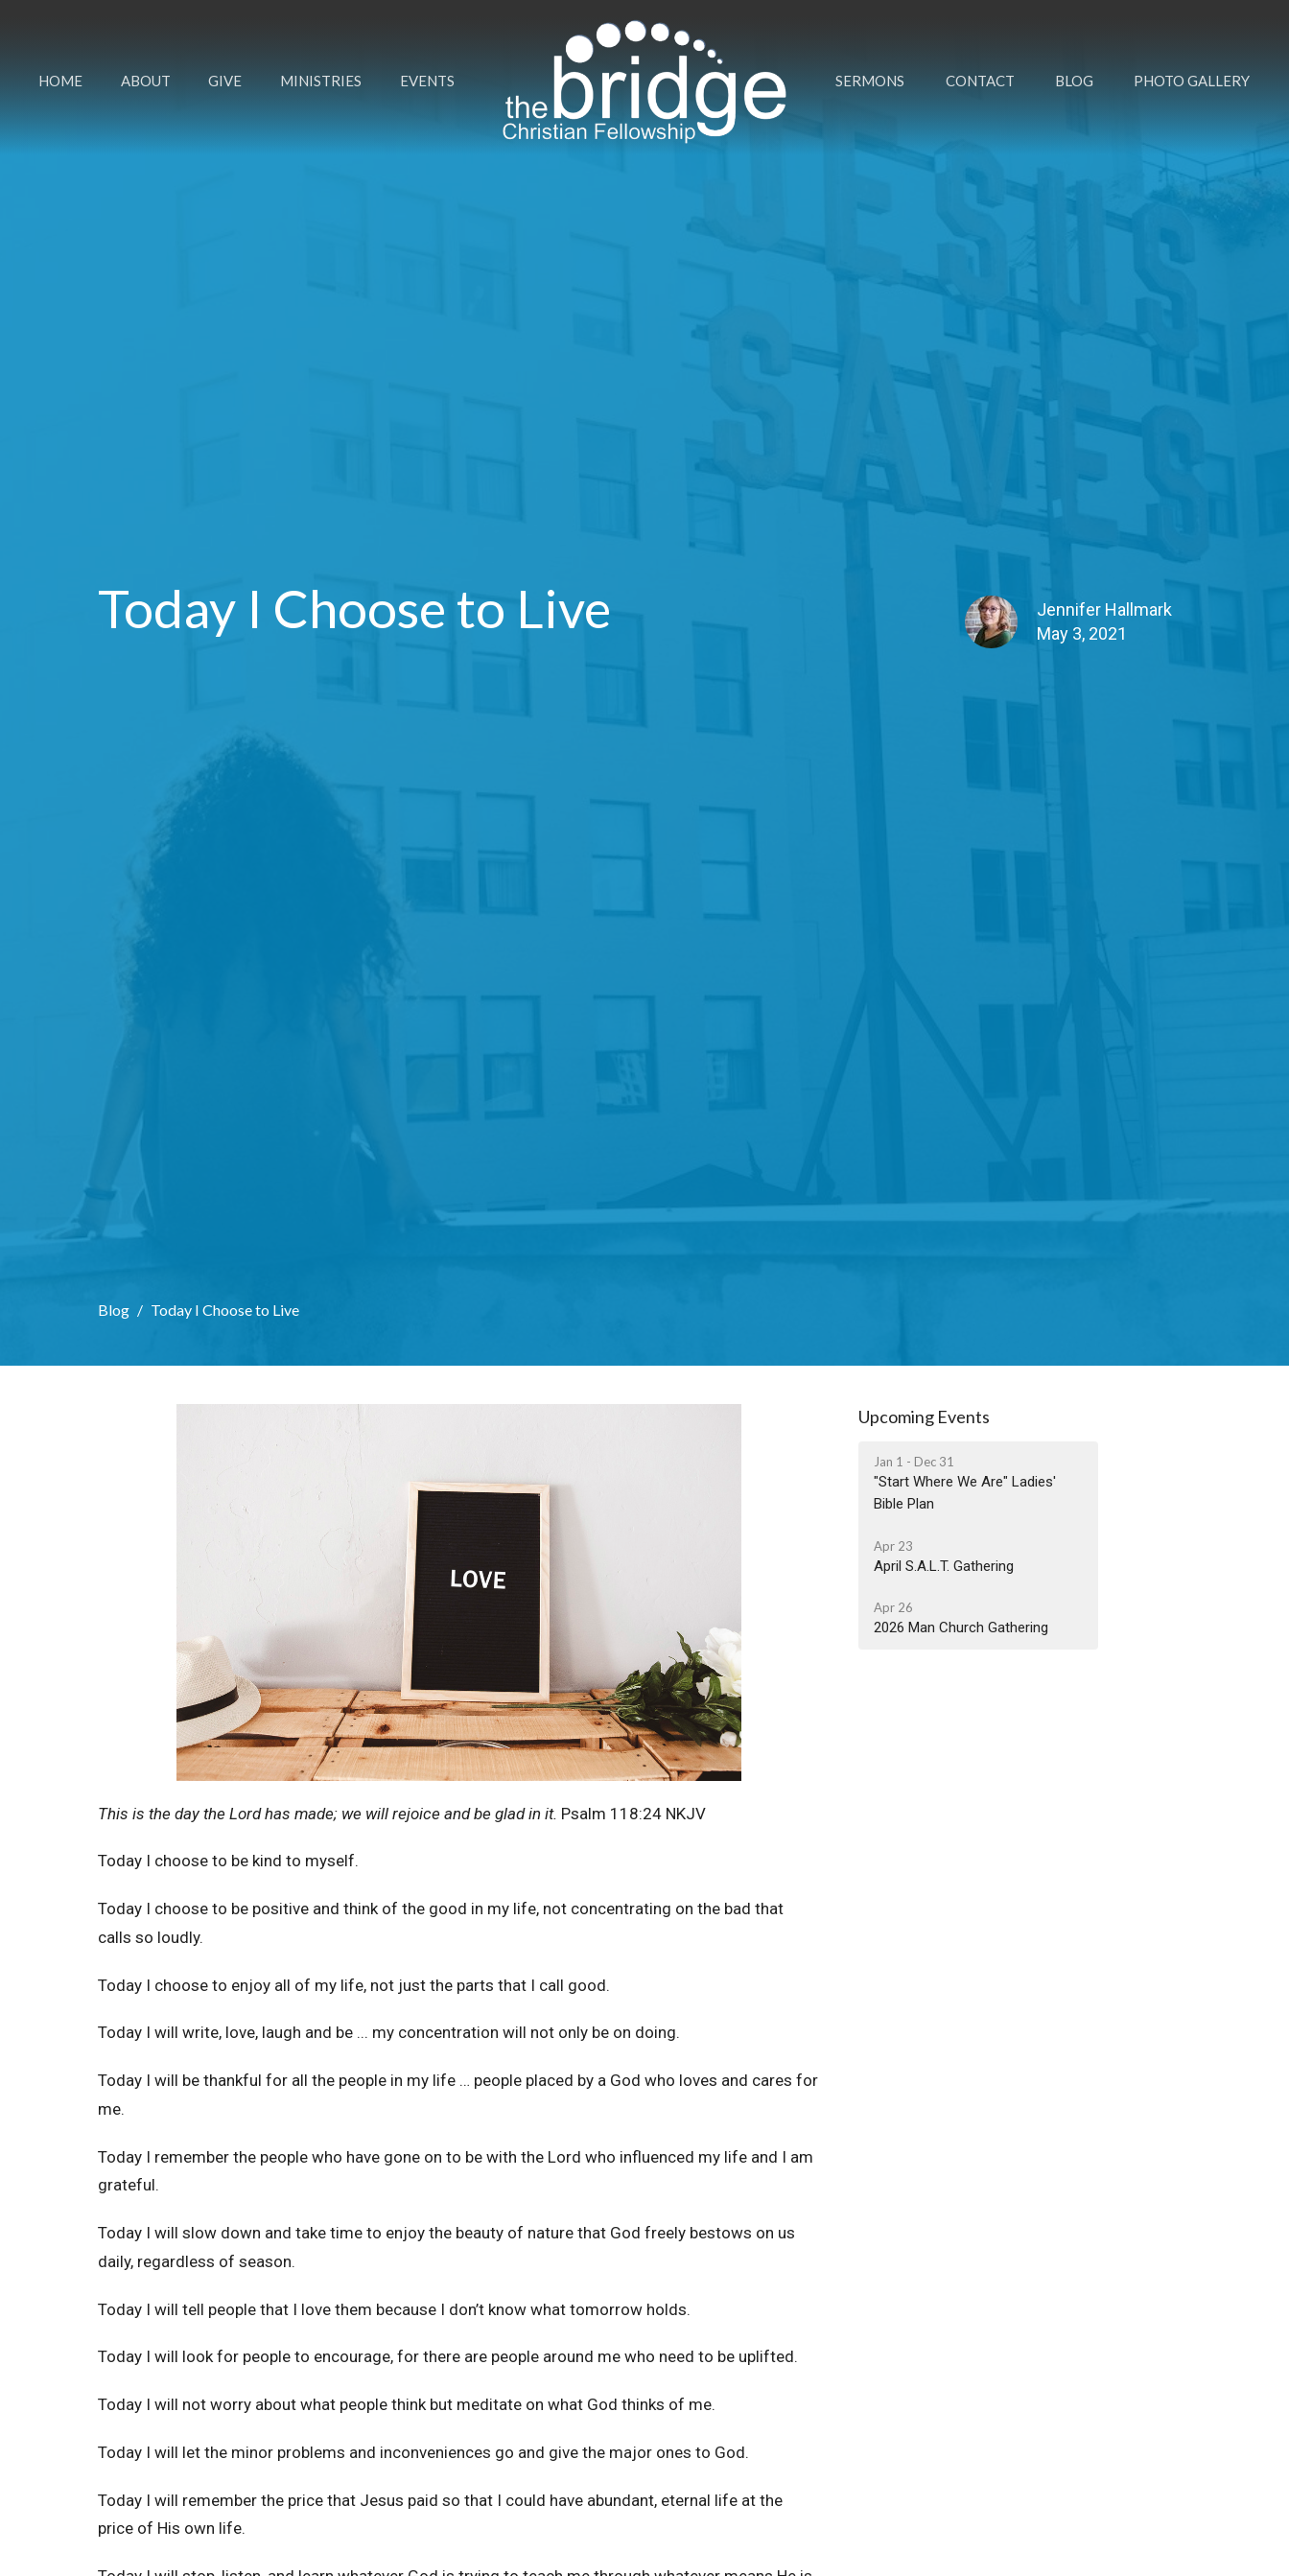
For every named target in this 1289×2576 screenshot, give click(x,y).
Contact (980, 80)
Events (427, 80)
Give (225, 80)
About (146, 80)
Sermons (869, 80)
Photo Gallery (1192, 80)
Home (60, 80)
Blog (1074, 80)
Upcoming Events (924, 1416)
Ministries (321, 80)
